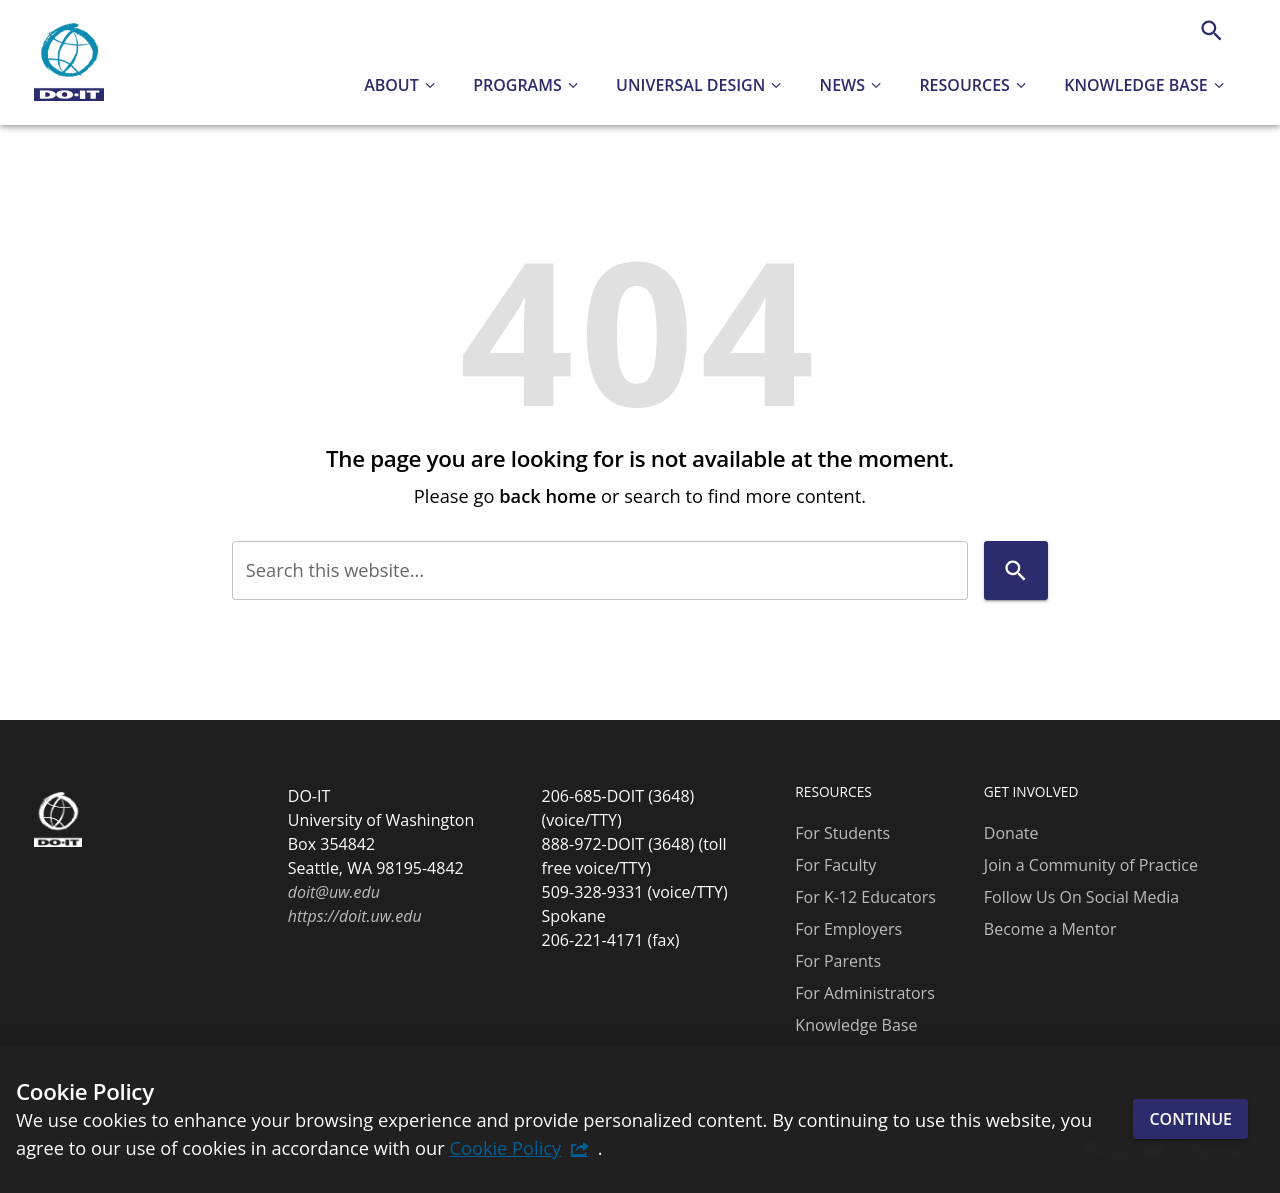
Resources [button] (964, 85)
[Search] (1211, 30)
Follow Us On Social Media (1081, 897)
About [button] (391, 85)
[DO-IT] (69, 63)
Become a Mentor (1050, 929)
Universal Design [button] (690, 85)
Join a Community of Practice (1091, 865)
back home (547, 495)
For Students (842, 833)
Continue (1190, 1119)
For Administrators (864, 993)
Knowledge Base (856, 1025)
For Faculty (835, 865)
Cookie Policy (505, 1147)
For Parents (838, 961)
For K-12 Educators (865, 897)
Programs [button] (517, 85)
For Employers (848, 929)
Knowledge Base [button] (1135, 85)
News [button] (842, 85)
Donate (1011, 833)
